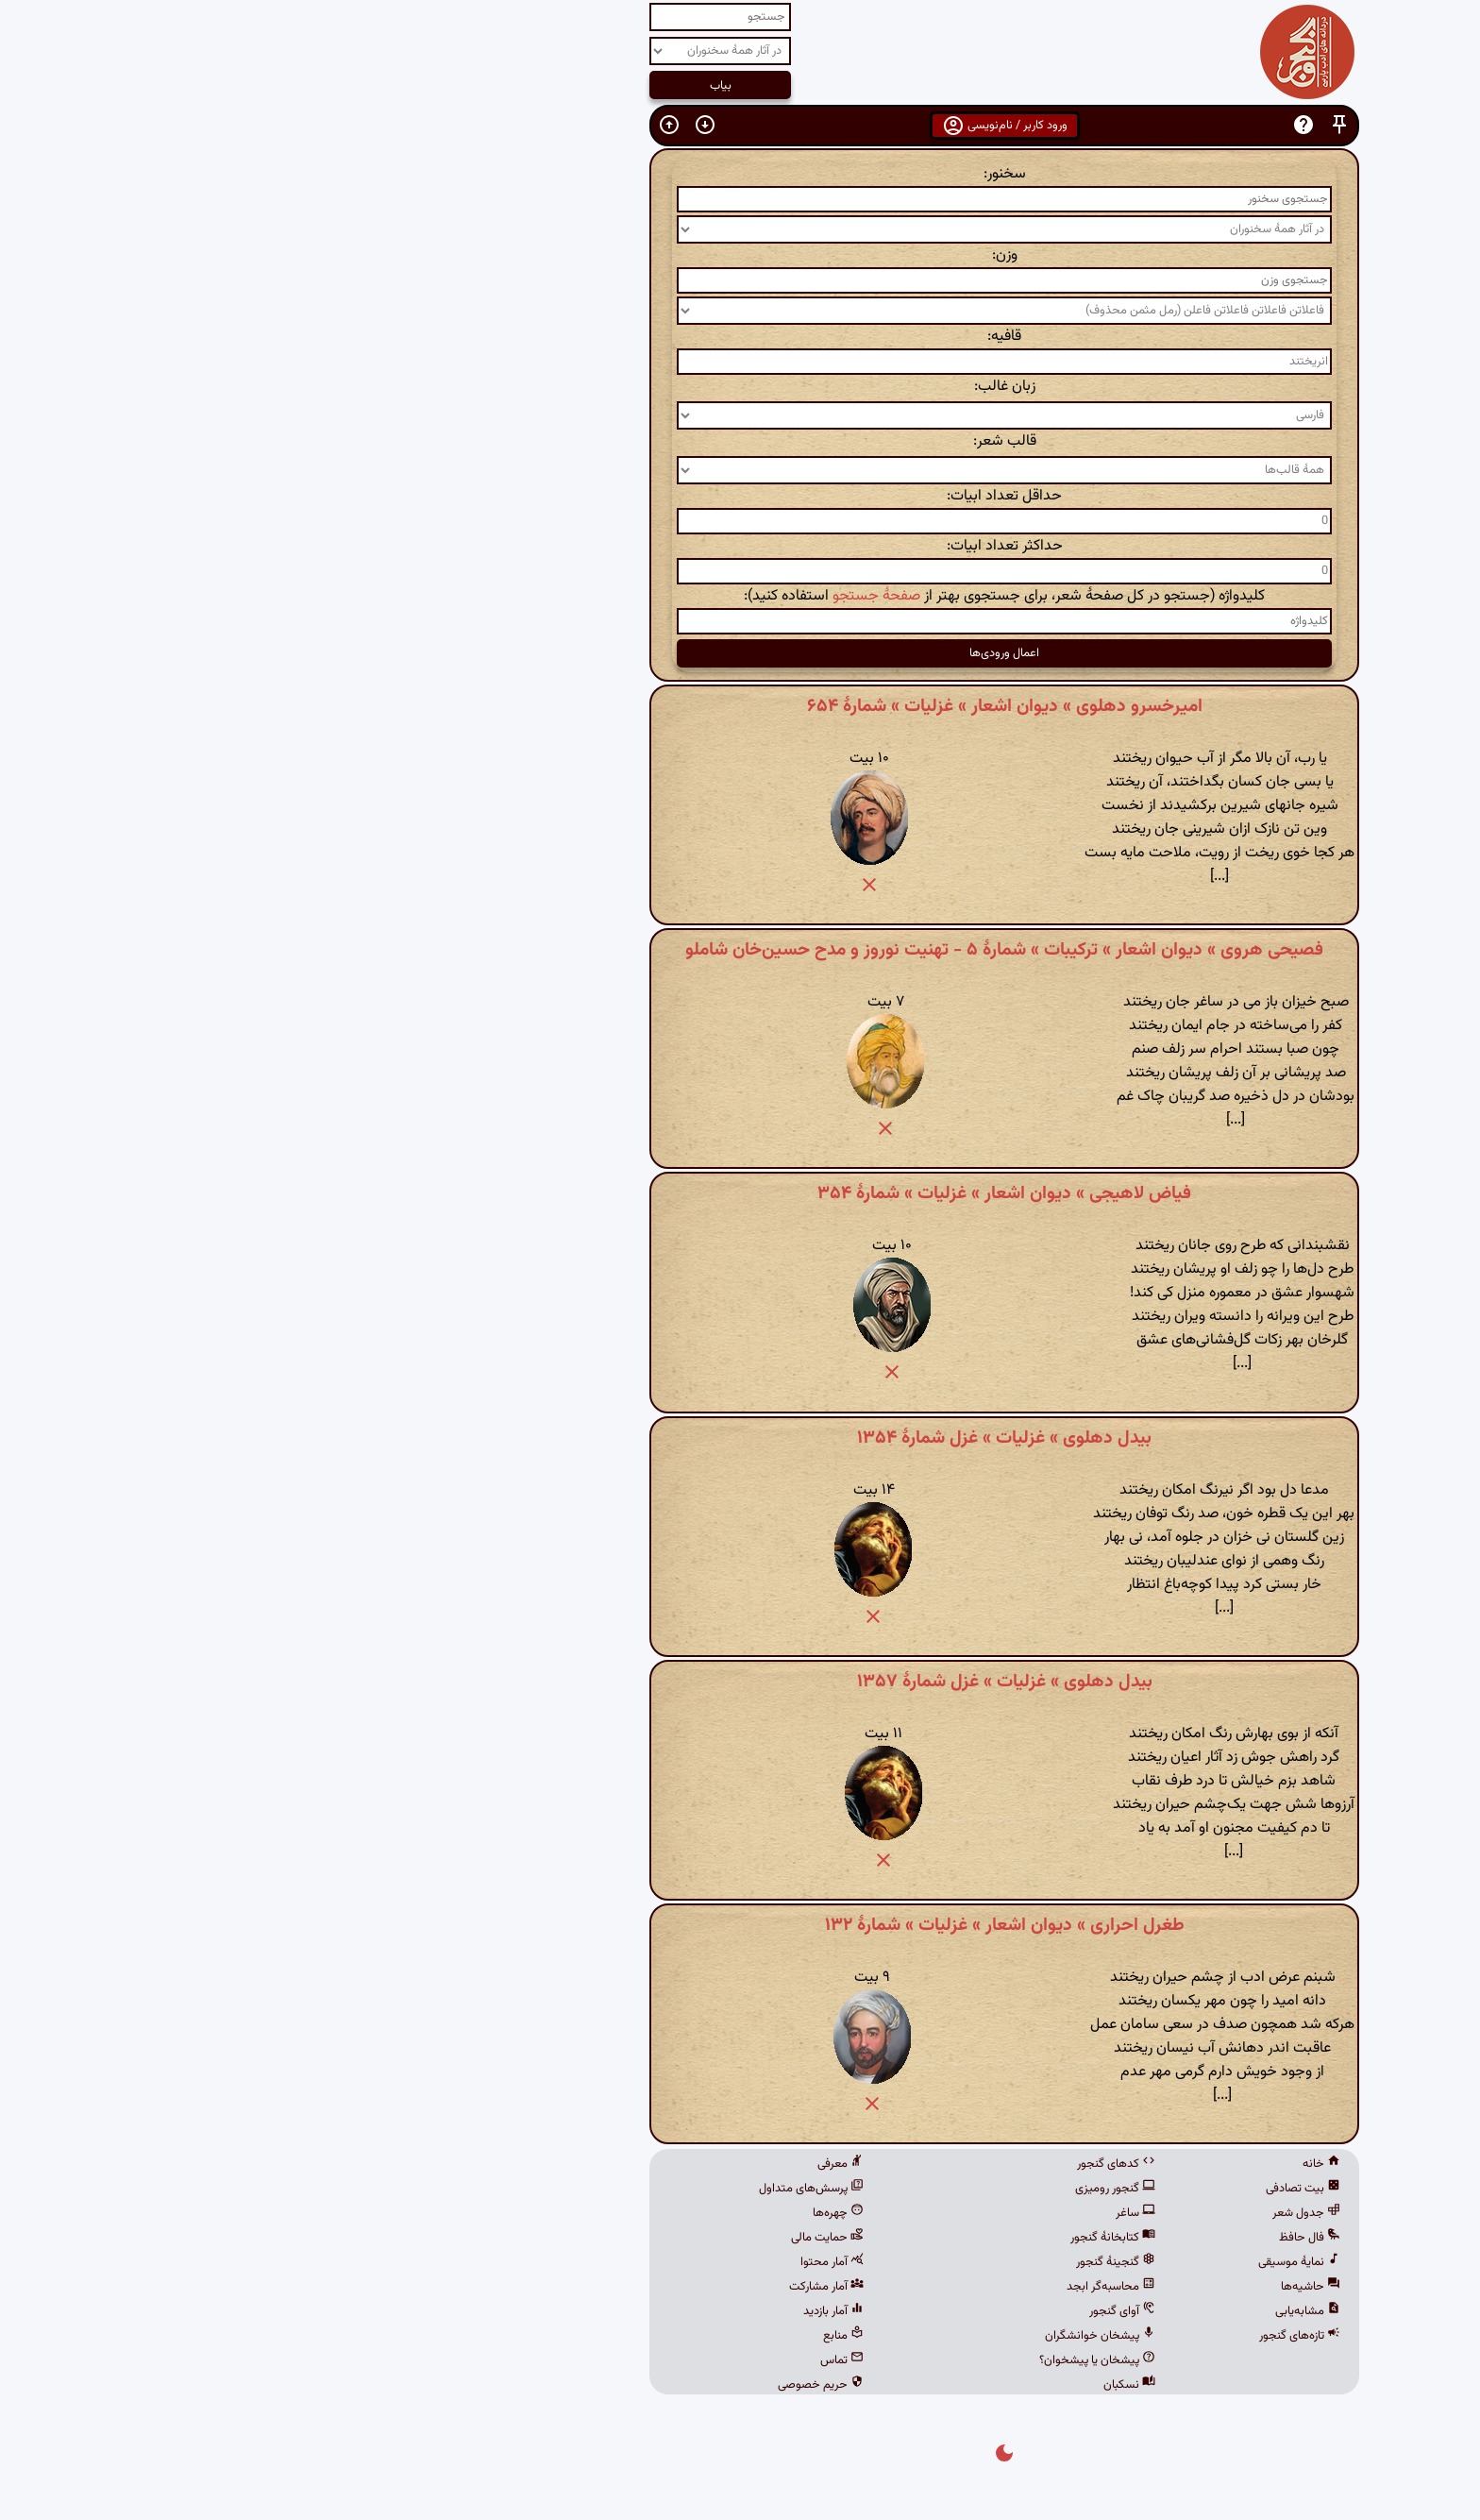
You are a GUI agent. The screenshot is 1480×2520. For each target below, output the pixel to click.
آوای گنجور (858, 2311)
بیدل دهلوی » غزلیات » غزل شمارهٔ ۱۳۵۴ (740, 1438)
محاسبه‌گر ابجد (846, 2286)
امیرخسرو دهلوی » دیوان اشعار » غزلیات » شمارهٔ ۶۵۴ (740, 706)
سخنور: (740, 174)
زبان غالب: (740, 386)
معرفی (576, 2164)
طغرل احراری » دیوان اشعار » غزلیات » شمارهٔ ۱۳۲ (740, 1925)
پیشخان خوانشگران (836, 2335)
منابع (579, 2335)
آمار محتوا (567, 2262)
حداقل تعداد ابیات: (740, 496)
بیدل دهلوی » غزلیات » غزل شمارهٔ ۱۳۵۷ (740, 1681)
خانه (1057, 2164)
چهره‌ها (573, 2213)
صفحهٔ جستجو (612, 596)
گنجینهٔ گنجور (851, 2262)
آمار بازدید (569, 2311)
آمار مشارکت (562, 2286)
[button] (1075, 125)
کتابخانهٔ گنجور (848, 2237)
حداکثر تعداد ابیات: (740, 546)
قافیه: (740, 336)
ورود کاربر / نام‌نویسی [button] (740, 125)
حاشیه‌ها (1046, 2286)
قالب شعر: (740, 441)
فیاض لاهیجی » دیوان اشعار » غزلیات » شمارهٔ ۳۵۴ (740, 1193)
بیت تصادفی (1038, 2188)
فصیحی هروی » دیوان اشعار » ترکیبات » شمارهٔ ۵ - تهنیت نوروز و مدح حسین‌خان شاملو (740, 950)
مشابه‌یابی (1043, 2311)
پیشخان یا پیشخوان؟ (833, 2360)
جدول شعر (1042, 2213)
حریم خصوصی (556, 2385)
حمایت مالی (563, 2237)
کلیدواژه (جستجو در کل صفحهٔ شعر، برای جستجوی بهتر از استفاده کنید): (740, 596)
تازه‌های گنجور (1035, 2335)
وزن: (740, 255)
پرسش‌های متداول (547, 2188)
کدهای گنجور (852, 2164)
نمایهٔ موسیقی (1035, 2262)
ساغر (871, 2213)
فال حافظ (1045, 2237)
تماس (577, 2360)
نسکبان (865, 2385)
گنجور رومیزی (851, 2188)
